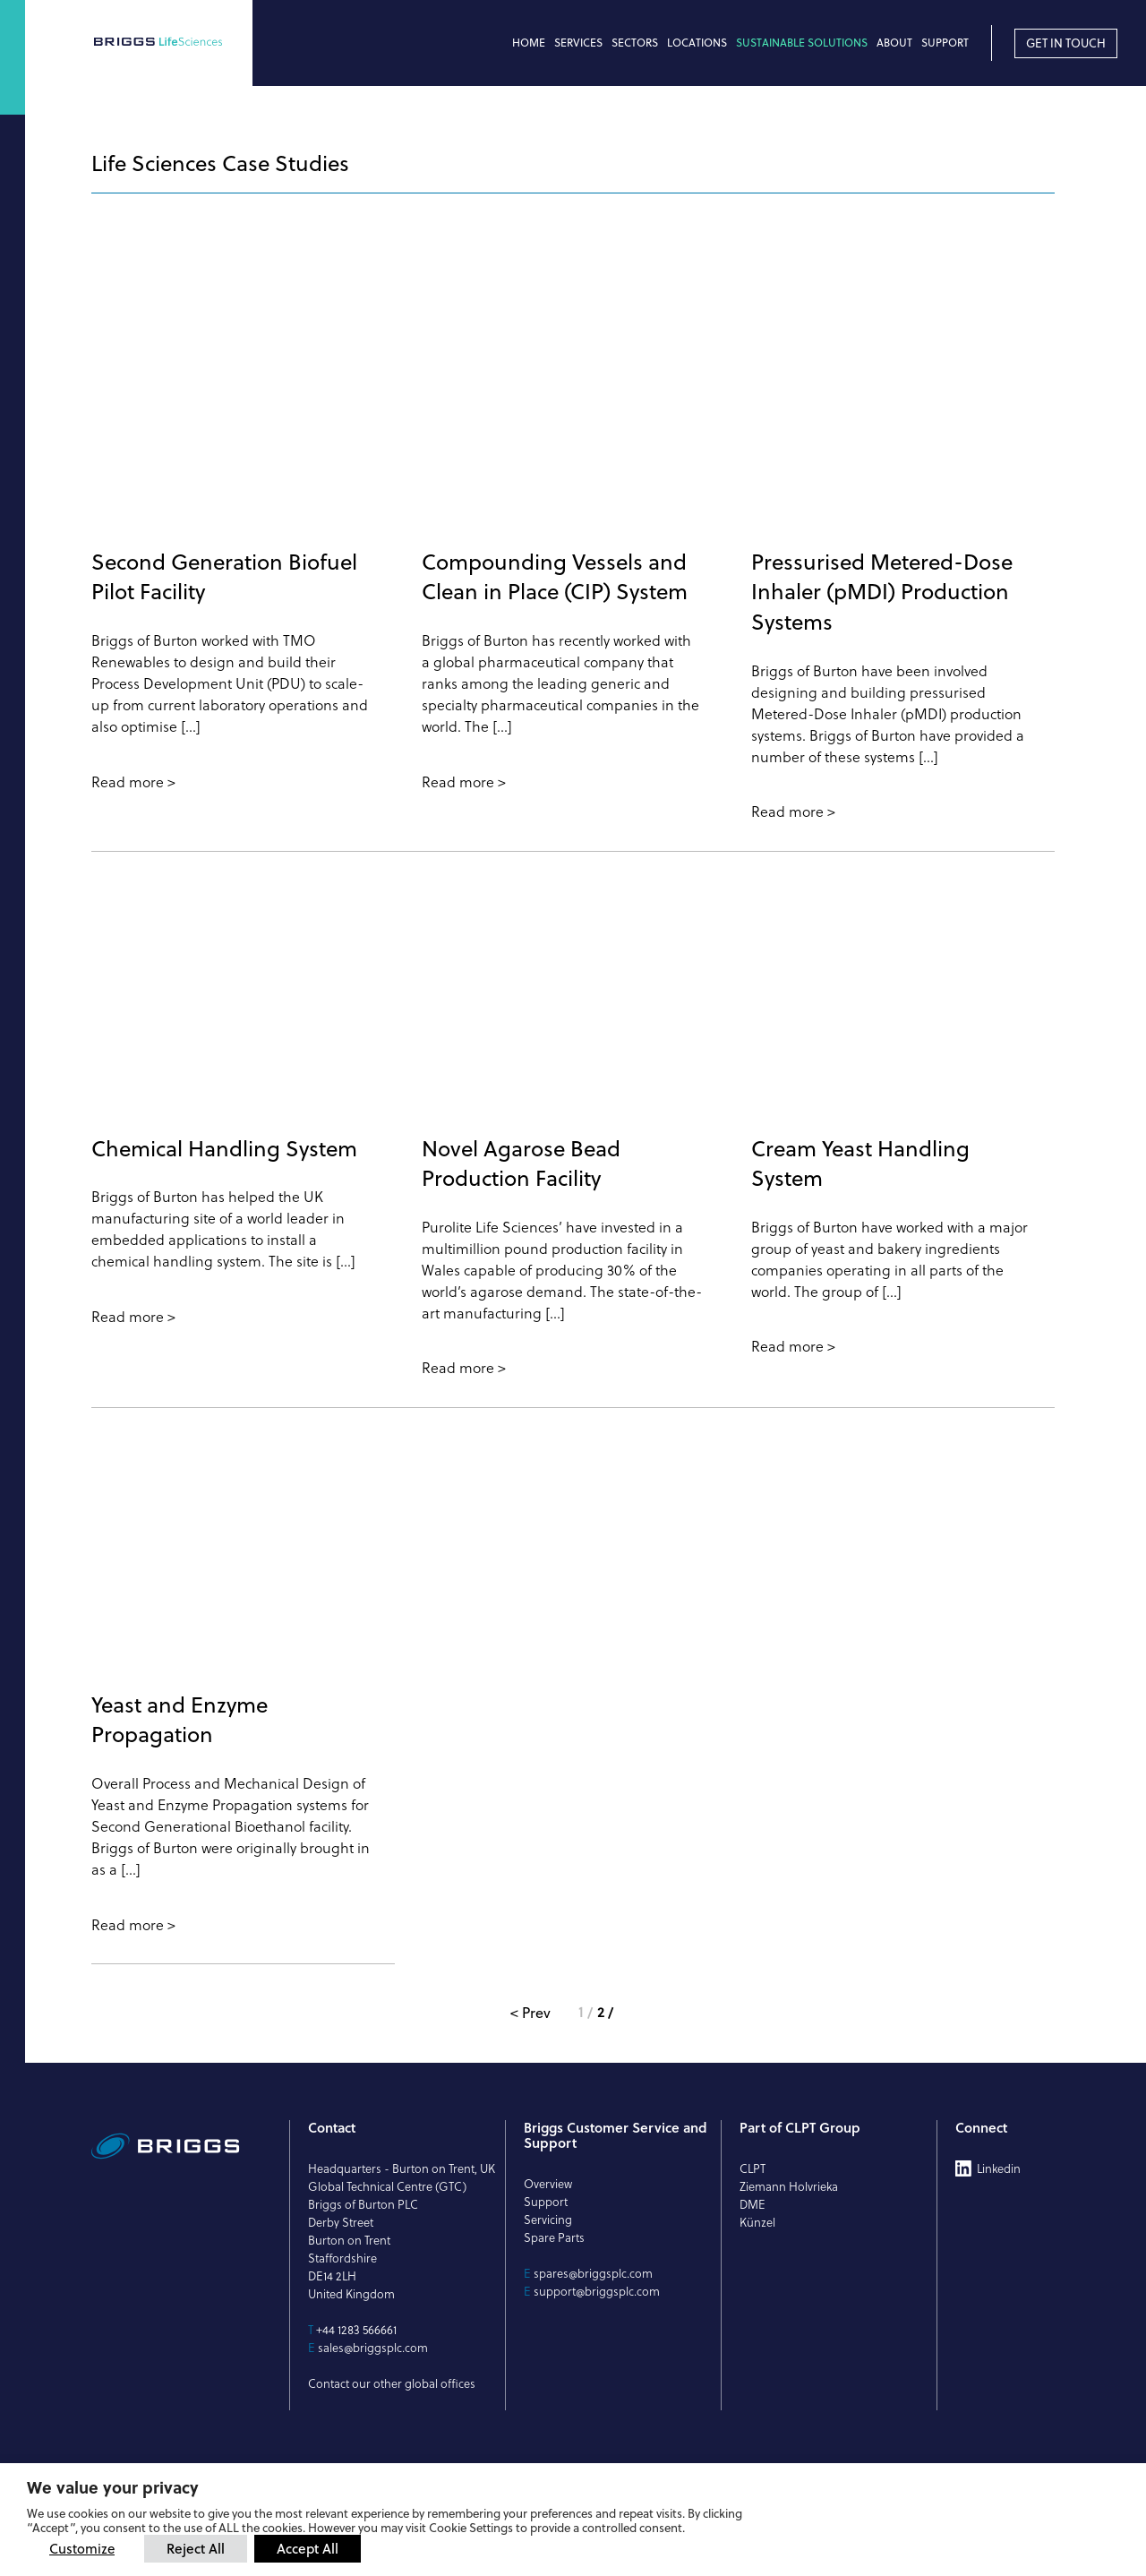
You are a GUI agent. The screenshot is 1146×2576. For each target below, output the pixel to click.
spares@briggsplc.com (593, 2273)
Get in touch (1066, 43)
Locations (697, 42)
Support (945, 42)
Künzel (757, 2222)
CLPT (752, 2168)
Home (528, 42)
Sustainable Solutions (802, 42)
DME (752, 2204)
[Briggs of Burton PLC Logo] (171, 42)
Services (578, 42)
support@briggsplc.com (597, 2291)
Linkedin (999, 2168)
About (894, 42)
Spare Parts (554, 2237)
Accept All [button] (307, 2548)
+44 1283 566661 (356, 2330)
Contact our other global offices (391, 2383)
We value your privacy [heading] (113, 2487)
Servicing (548, 2219)
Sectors (634, 42)
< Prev (530, 2012)
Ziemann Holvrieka (789, 2186)
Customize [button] (82, 2548)
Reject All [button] (196, 2548)
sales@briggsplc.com (373, 2348)
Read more (127, 782)
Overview (548, 2184)
